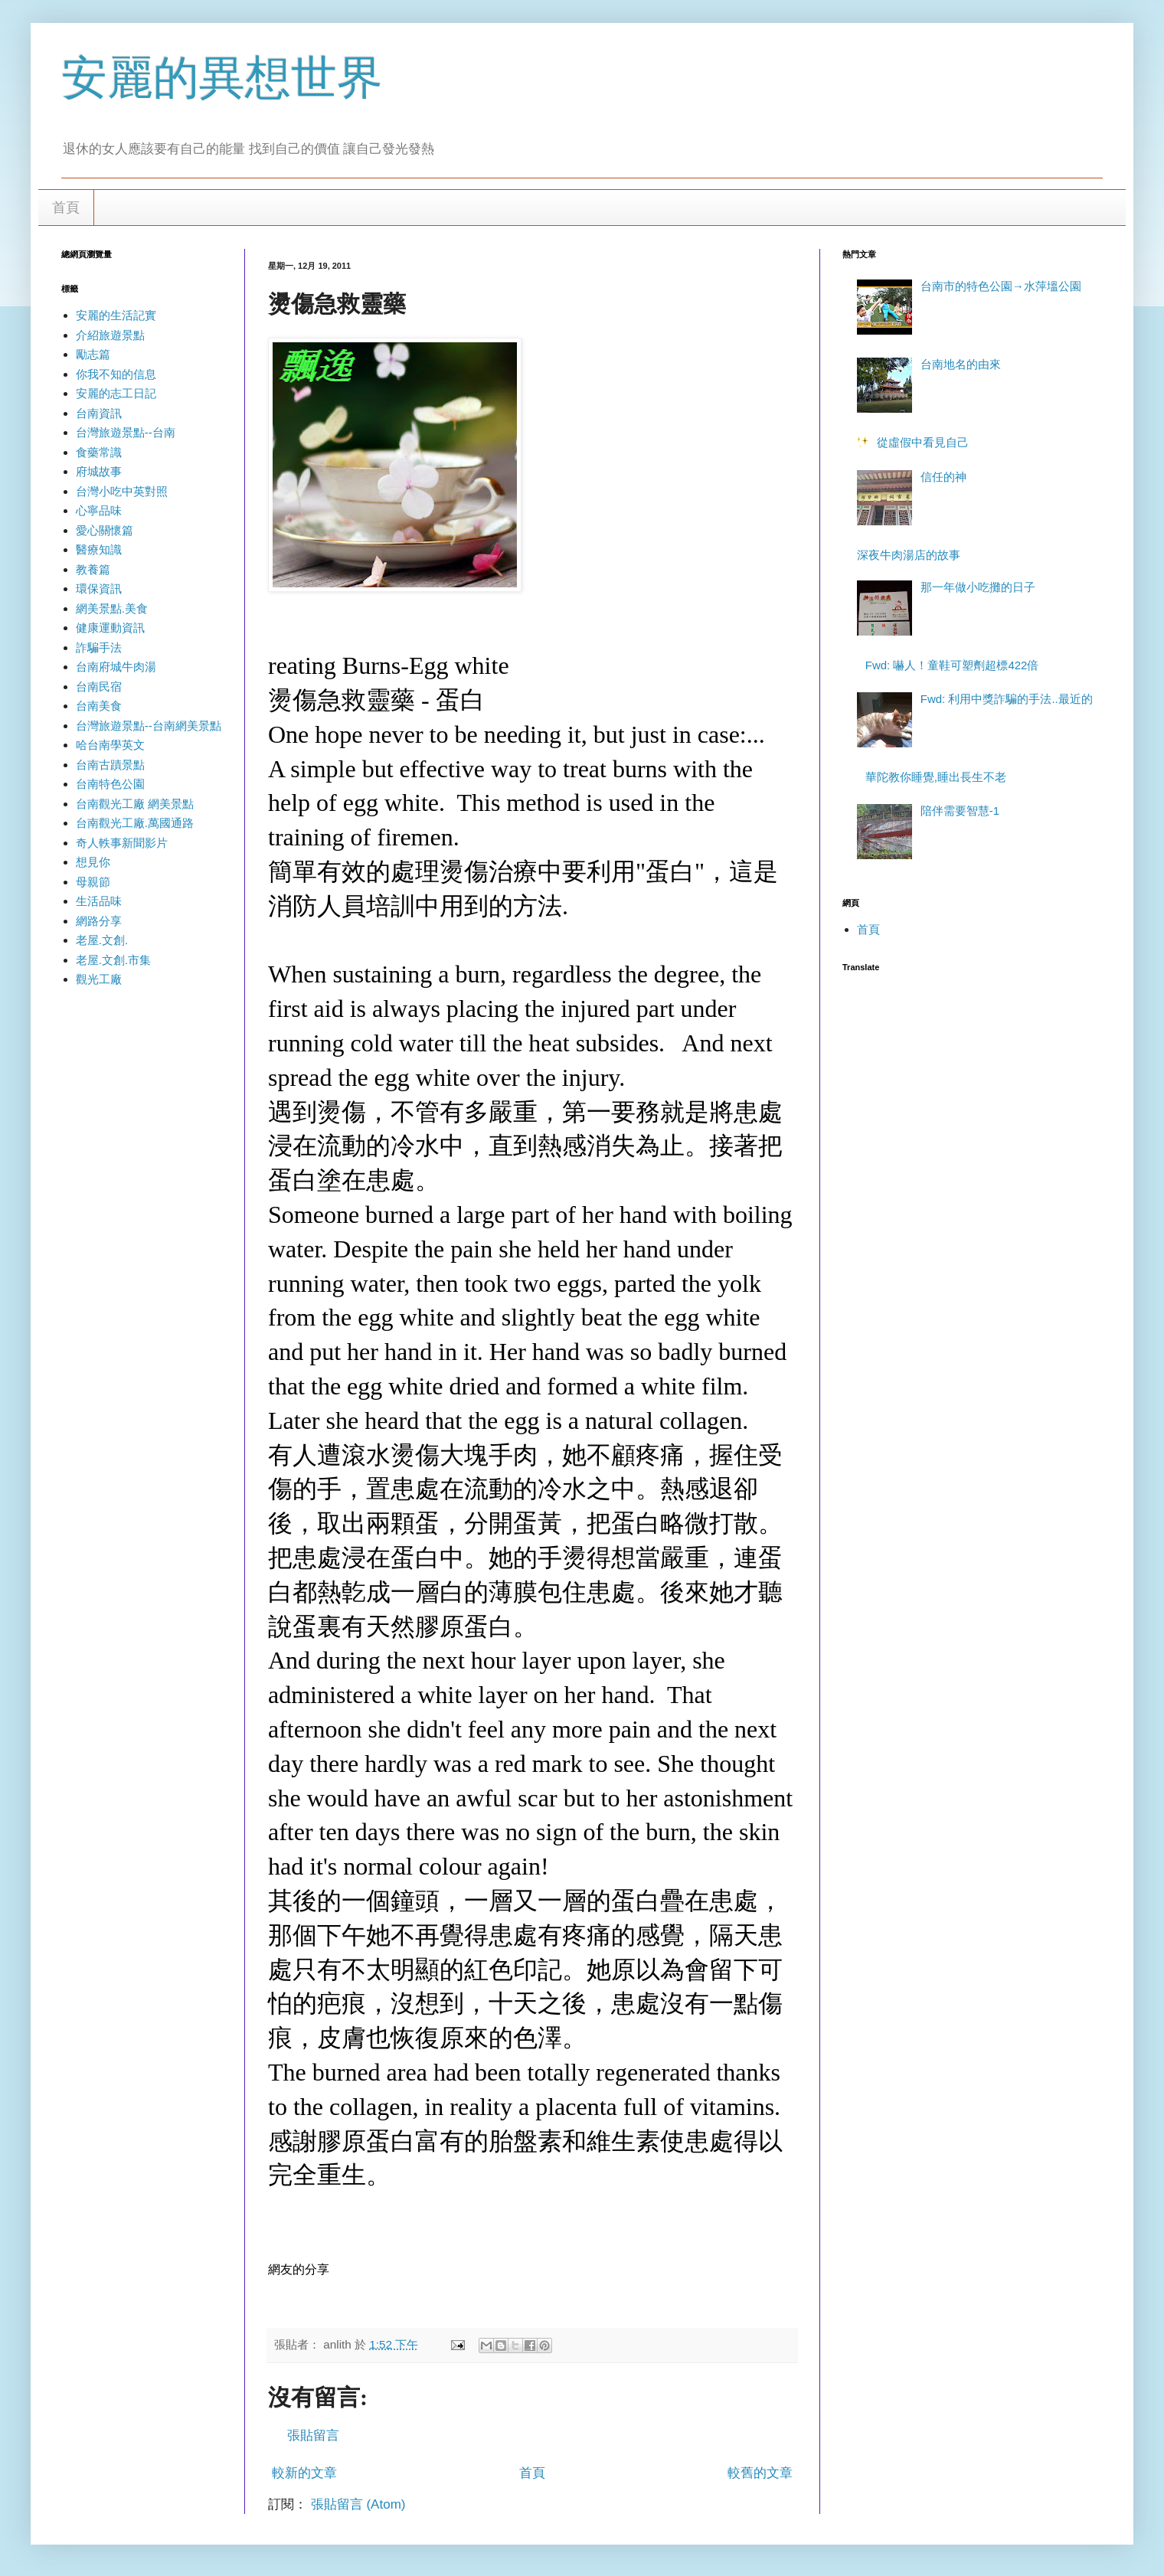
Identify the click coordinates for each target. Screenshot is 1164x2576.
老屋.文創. (102, 939)
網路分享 (99, 920)
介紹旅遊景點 (110, 335)
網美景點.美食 (112, 608)
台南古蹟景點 (110, 764)
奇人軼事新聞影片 (122, 842)
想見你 (93, 861)
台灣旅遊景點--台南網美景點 (148, 725)
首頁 (66, 207)
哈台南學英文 (110, 744)
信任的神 (943, 476)
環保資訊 (99, 588)
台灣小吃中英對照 (122, 491)
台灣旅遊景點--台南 (125, 432)
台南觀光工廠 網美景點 (135, 803)
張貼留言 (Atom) (358, 2504)
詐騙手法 (99, 647)
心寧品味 (99, 510)
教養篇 (93, 569)
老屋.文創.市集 (113, 959)
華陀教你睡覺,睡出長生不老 (935, 776)
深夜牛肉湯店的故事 (908, 554)
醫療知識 (99, 549)
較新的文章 (304, 2473)
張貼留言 (313, 2435)
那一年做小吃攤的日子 (977, 586)
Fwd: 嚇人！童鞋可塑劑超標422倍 (952, 665)
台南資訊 (99, 413)
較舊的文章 (760, 2473)
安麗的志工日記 (116, 393)
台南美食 (99, 705)
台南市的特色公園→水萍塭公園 (1000, 286)
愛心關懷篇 (104, 530)
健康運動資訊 (110, 627)
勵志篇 (93, 354)
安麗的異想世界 (222, 77)
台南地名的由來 (960, 364)
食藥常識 (99, 452)
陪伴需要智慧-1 (959, 810)
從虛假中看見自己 (923, 442)
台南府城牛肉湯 (116, 666)
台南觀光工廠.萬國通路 (135, 822)
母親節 (93, 881)
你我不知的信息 (116, 374)
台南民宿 (99, 686)
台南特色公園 (110, 783)
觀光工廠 (99, 979)
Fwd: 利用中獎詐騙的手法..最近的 (1006, 698)
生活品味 (99, 900)
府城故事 (99, 471)
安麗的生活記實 (116, 315)
